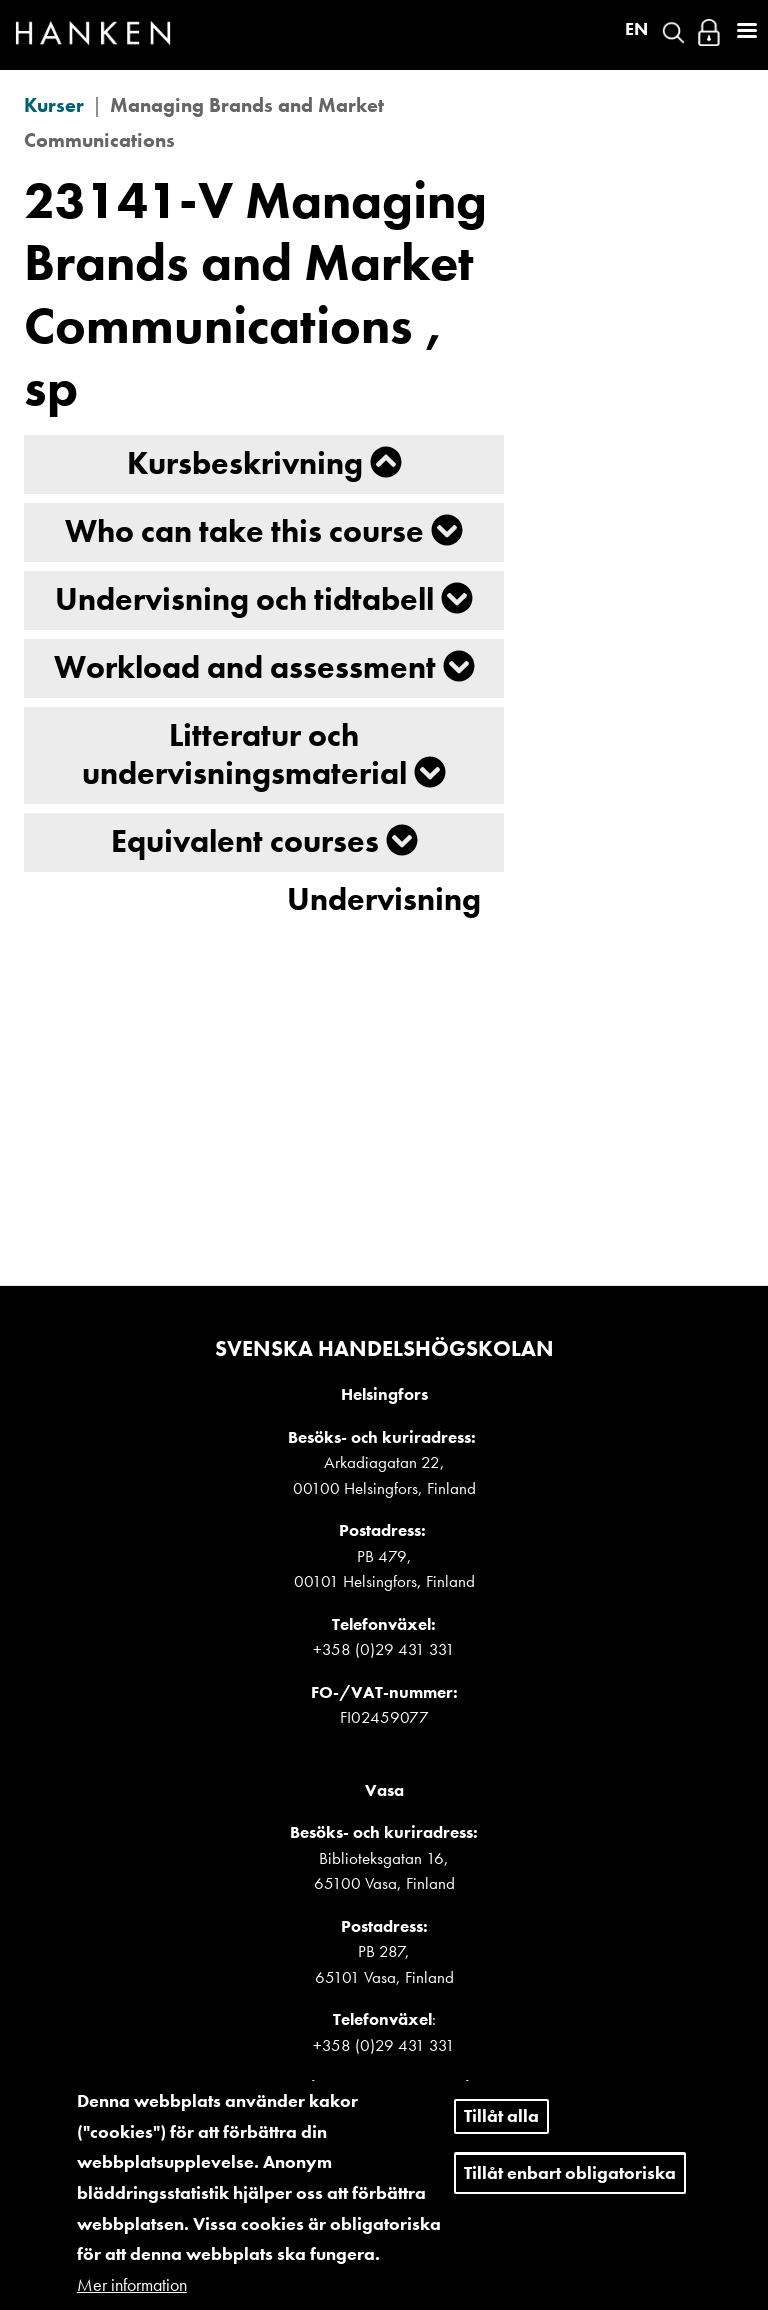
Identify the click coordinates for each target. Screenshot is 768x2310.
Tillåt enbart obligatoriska (570, 2191)
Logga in (709, 32)
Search (673, 32)
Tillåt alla (501, 2134)
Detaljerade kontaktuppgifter (384, 2087)
